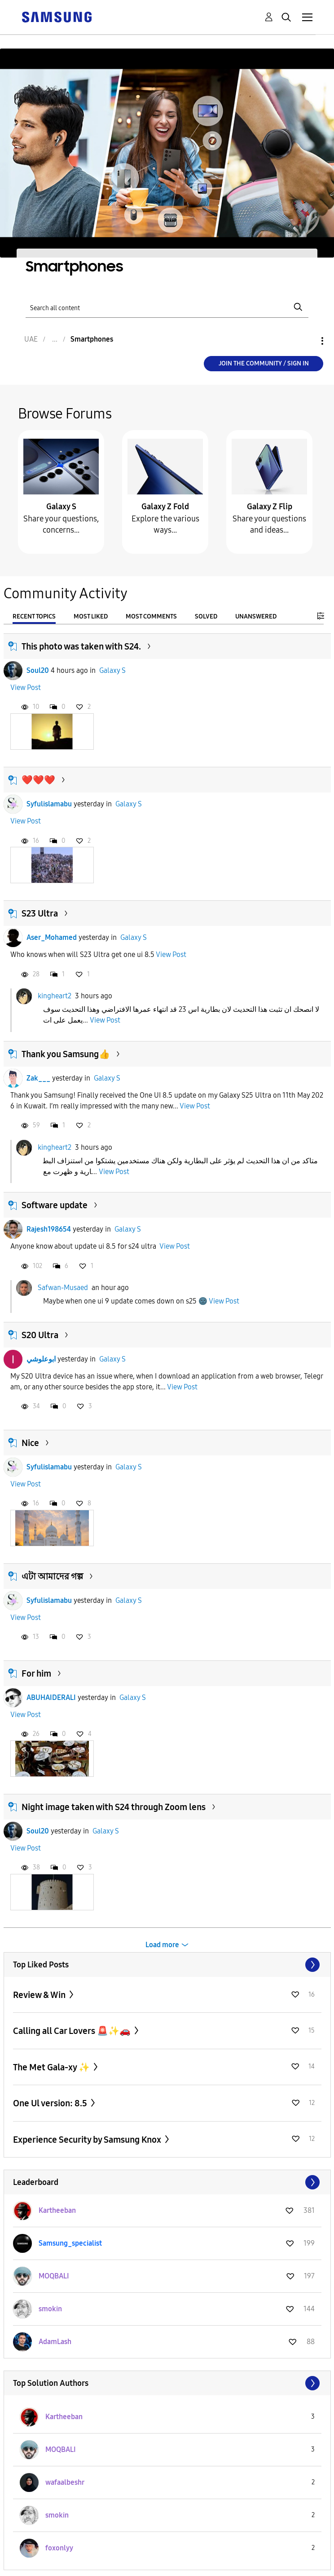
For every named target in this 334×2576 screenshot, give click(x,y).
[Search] (167, 307)
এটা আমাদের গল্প (52, 1576)
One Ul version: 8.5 (51, 2103)
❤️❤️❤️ (38, 779)
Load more (162, 1944)
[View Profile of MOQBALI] (54, 2276)
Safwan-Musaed (63, 1287)
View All (167, 1965)
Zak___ (38, 1078)
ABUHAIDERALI (51, 1697)
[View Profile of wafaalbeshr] (64, 2482)
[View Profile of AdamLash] (55, 2341)
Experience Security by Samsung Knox (88, 2139)
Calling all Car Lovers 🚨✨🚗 (72, 2030)
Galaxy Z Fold (165, 507)
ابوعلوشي (41, 1359)
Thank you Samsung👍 (66, 1054)
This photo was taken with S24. (81, 646)
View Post (25, 687)
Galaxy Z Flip (269, 507)
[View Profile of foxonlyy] (59, 2548)
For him (36, 1673)
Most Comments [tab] (151, 616)
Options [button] (307, 341)
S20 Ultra (40, 1335)
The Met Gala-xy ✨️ (52, 2067)
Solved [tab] (206, 616)
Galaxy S (61, 507)
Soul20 (37, 670)
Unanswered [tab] (256, 616)
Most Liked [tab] (91, 616)
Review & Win (40, 1994)
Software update (55, 1205)
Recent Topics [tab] (34, 616)
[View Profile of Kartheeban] (57, 2210)
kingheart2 (54, 996)
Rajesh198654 (48, 1229)
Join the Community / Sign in (264, 363)
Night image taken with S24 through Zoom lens (114, 1807)
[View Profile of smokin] (50, 2309)
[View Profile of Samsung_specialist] (70, 2243)
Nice (30, 1442)
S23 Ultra (40, 913)
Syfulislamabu (49, 804)
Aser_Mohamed (51, 937)
